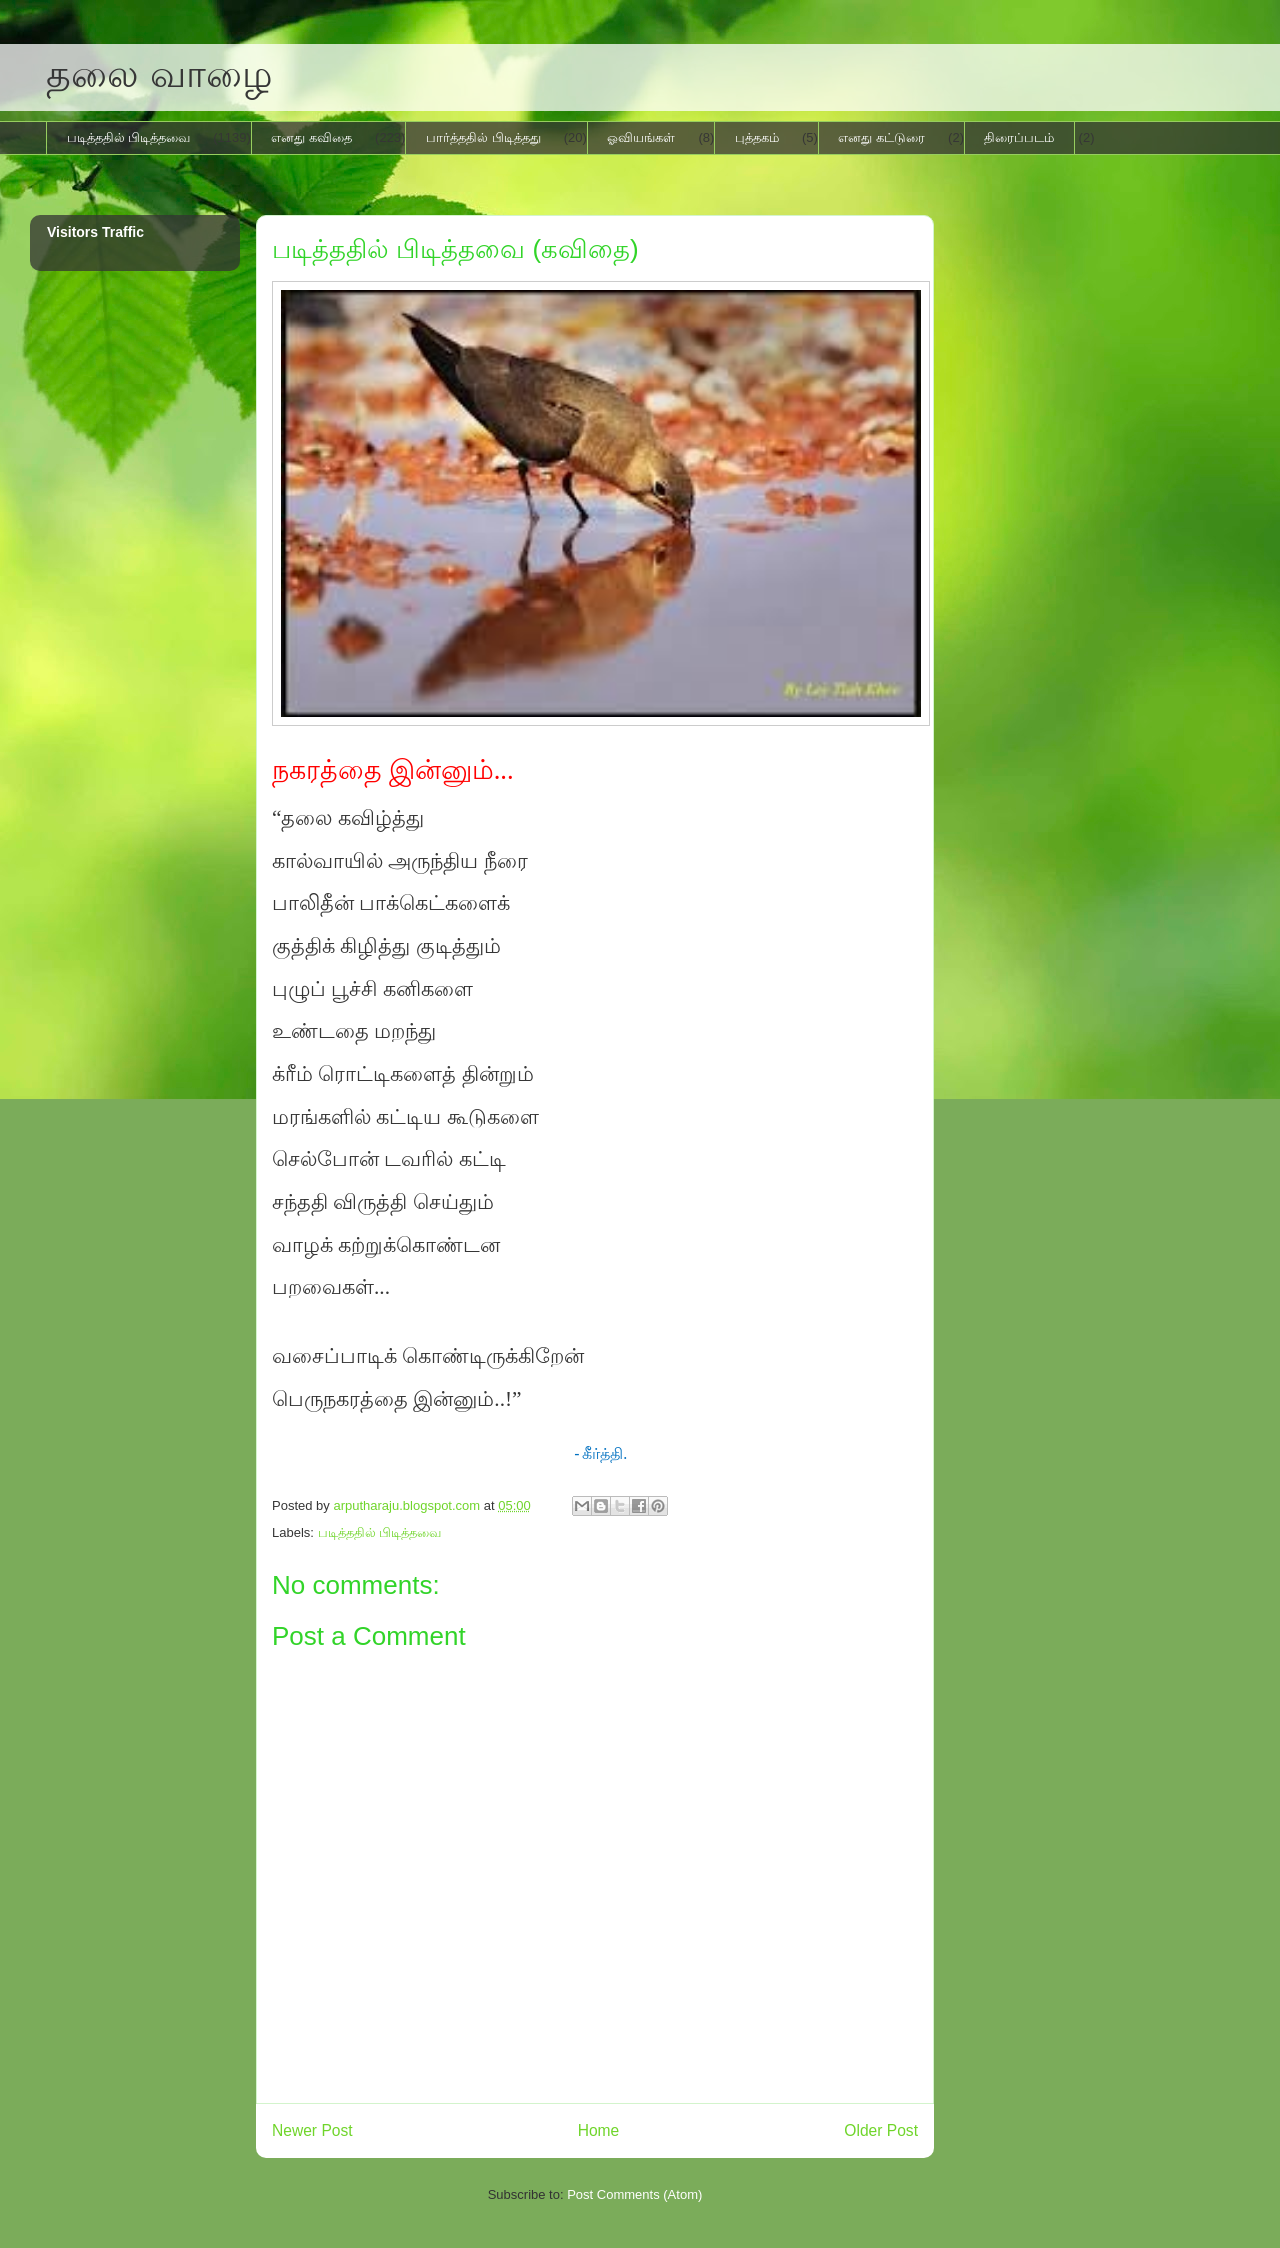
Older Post (881, 2130)
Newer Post (312, 2130)
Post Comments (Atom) (634, 2194)
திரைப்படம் (1019, 137)
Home (599, 2130)
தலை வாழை (159, 74)
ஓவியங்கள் (641, 137)
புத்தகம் (757, 137)
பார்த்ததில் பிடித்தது (483, 137)
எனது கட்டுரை (881, 137)
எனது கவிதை (311, 137)
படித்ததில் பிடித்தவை (129, 137)
